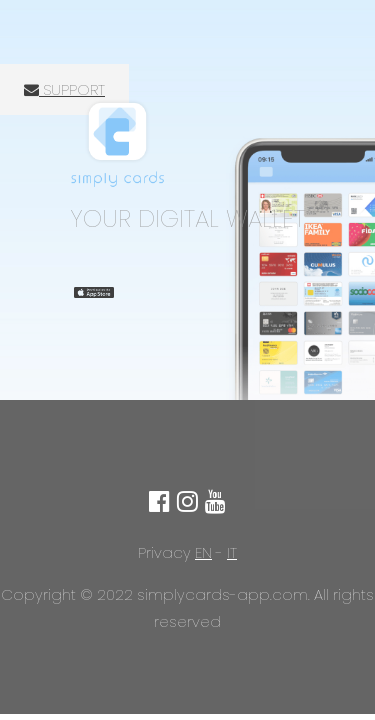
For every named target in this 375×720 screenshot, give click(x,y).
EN (203, 552)
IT (232, 552)
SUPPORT (64, 89)
